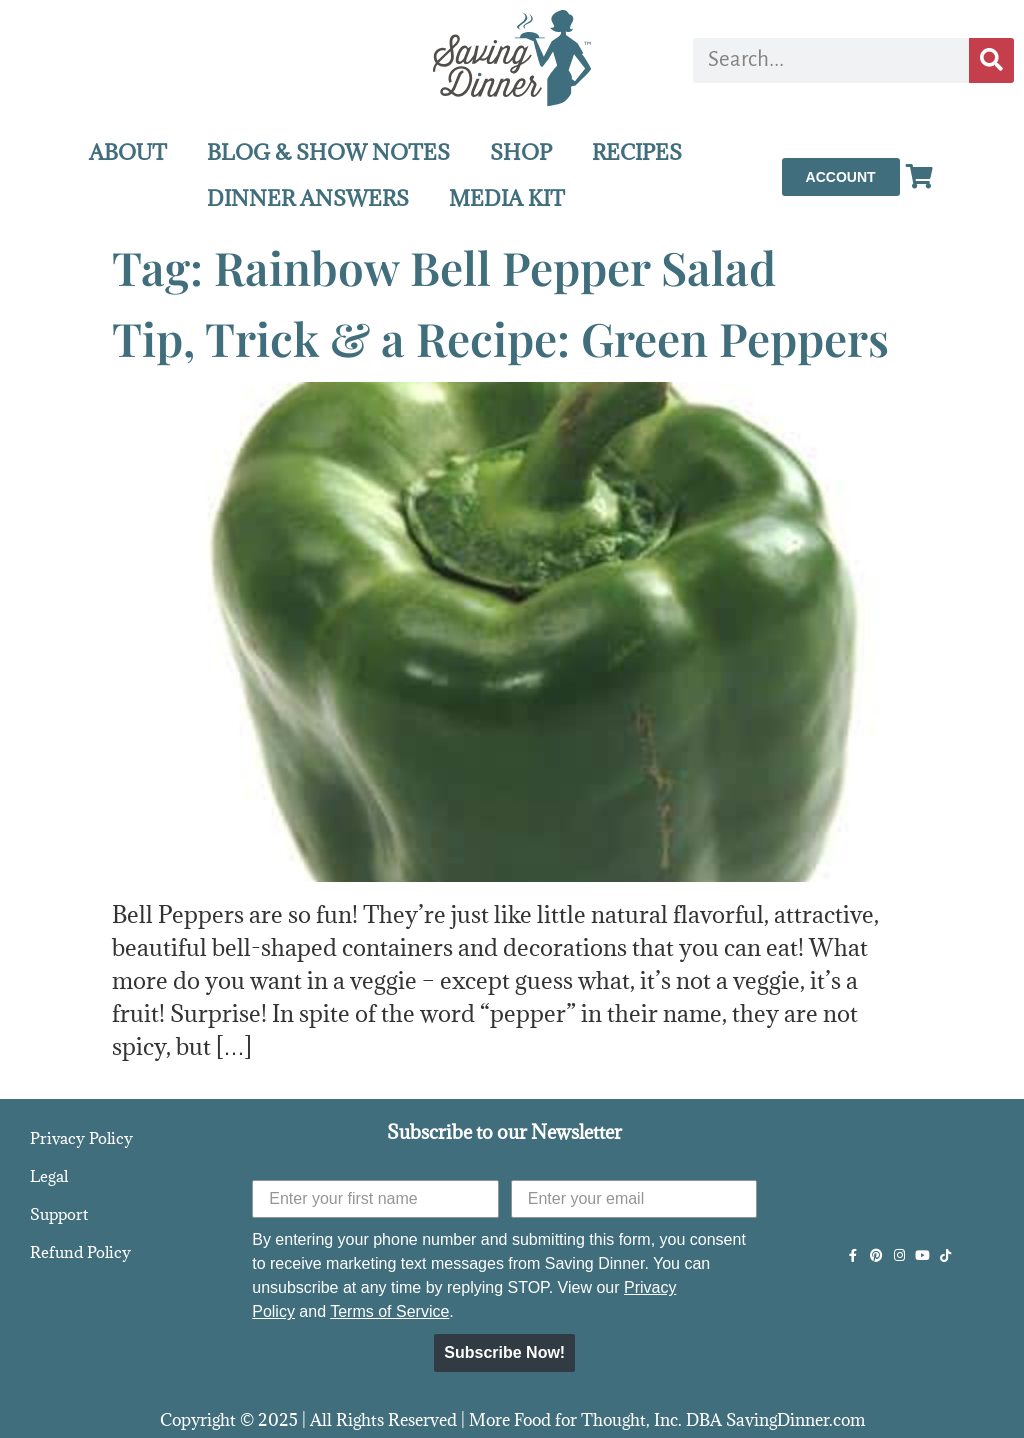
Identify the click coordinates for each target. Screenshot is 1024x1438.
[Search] (991, 60)
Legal (49, 1176)
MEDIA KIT (507, 198)
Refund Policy (80, 1252)
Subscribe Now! (504, 1352)
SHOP (521, 152)
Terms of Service (389, 1311)
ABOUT (128, 152)
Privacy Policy (81, 1138)
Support (59, 1214)
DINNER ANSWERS (308, 198)
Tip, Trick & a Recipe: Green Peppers (500, 338)
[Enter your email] (634, 1199)
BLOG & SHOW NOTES (328, 152)
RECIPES (637, 152)
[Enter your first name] (375, 1199)
